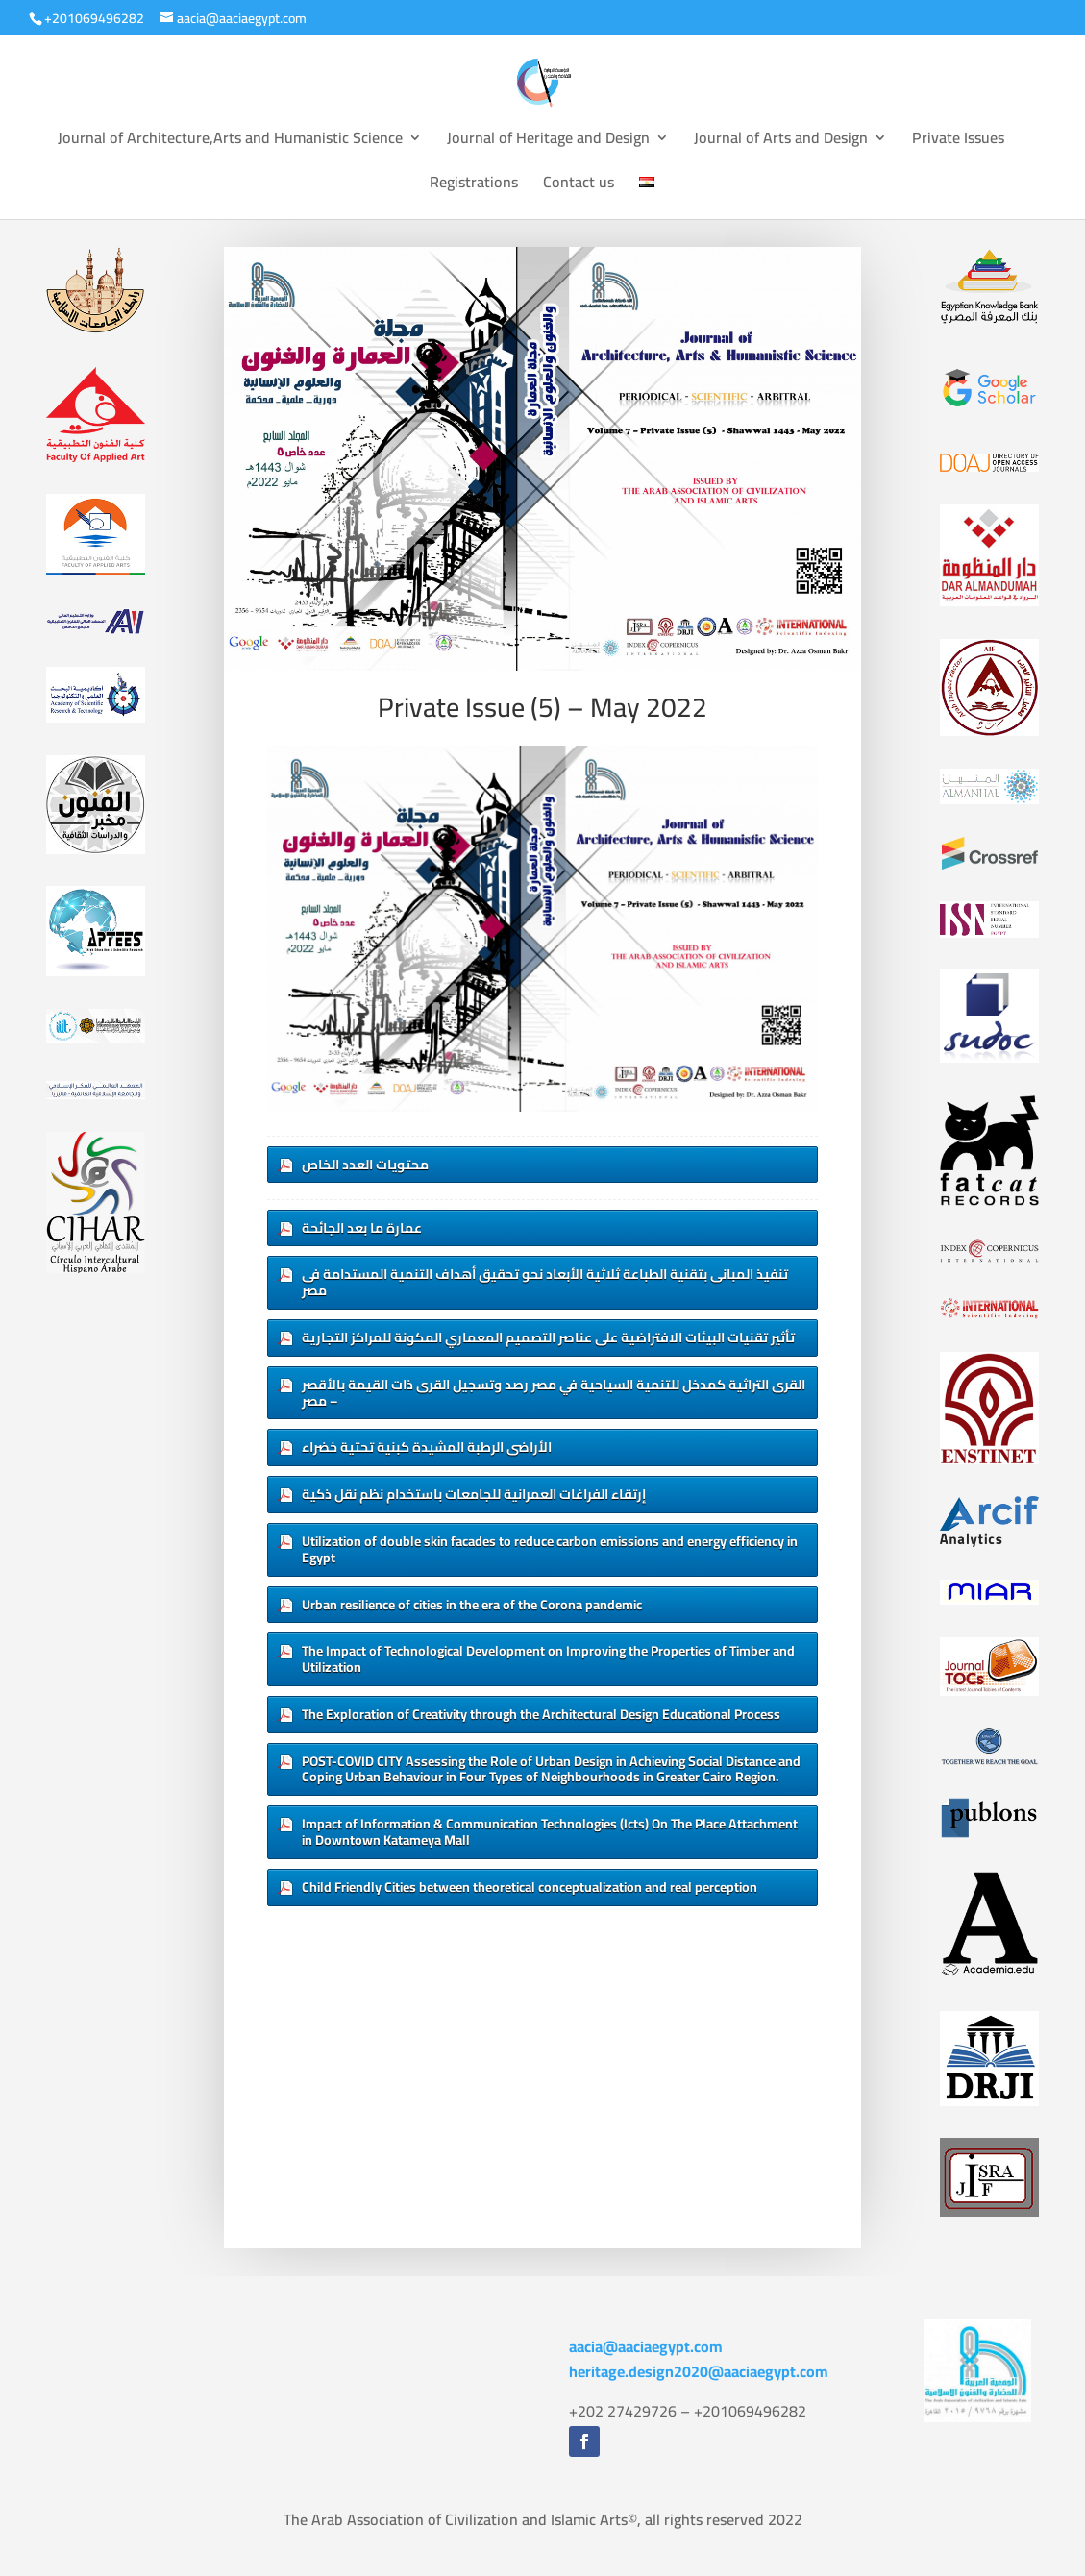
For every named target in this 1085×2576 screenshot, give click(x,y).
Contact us (578, 185)
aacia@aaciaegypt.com (646, 2346)
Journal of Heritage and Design (548, 141)
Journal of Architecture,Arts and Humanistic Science (230, 141)
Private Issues (958, 141)
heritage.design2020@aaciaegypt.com (698, 2371)
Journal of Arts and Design (781, 141)
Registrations (474, 185)
